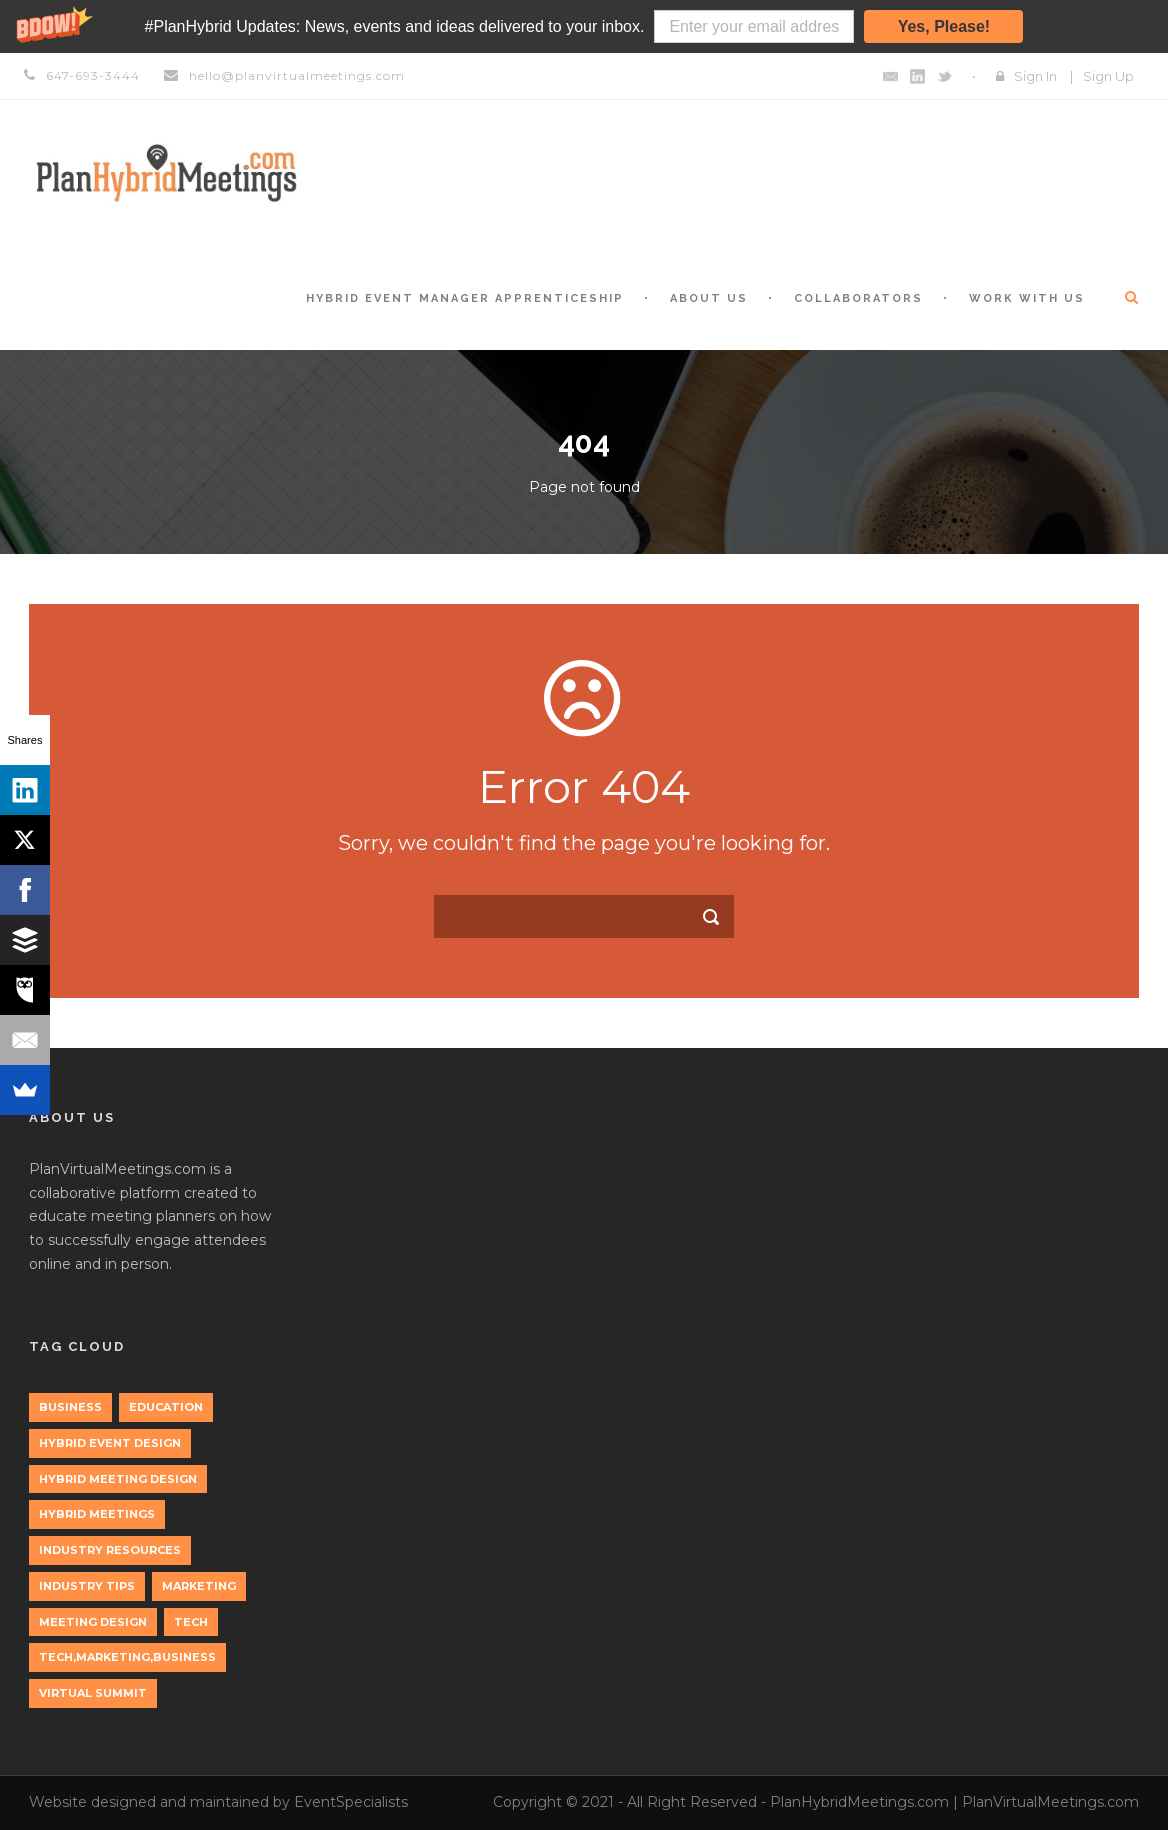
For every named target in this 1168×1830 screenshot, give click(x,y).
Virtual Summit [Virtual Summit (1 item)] (93, 1693)
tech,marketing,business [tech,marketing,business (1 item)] (127, 1657)
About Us (709, 298)
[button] (584, 26)
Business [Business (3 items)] (70, 1407)
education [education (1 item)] (166, 1407)
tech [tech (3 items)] (191, 1622)
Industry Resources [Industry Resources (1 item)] (110, 1550)
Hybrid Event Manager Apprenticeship (465, 298)
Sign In (1035, 76)
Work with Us (1027, 298)
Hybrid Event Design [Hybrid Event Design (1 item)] (110, 1443)
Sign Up (1108, 76)
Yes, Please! (944, 26)
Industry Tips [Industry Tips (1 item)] (87, 1586)
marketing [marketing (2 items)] (199, 1586)
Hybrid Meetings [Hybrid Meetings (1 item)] (97, 1514)
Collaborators (858, 298)
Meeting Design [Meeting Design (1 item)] (93, 1622)
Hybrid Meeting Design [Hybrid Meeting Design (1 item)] (118, 1479)
